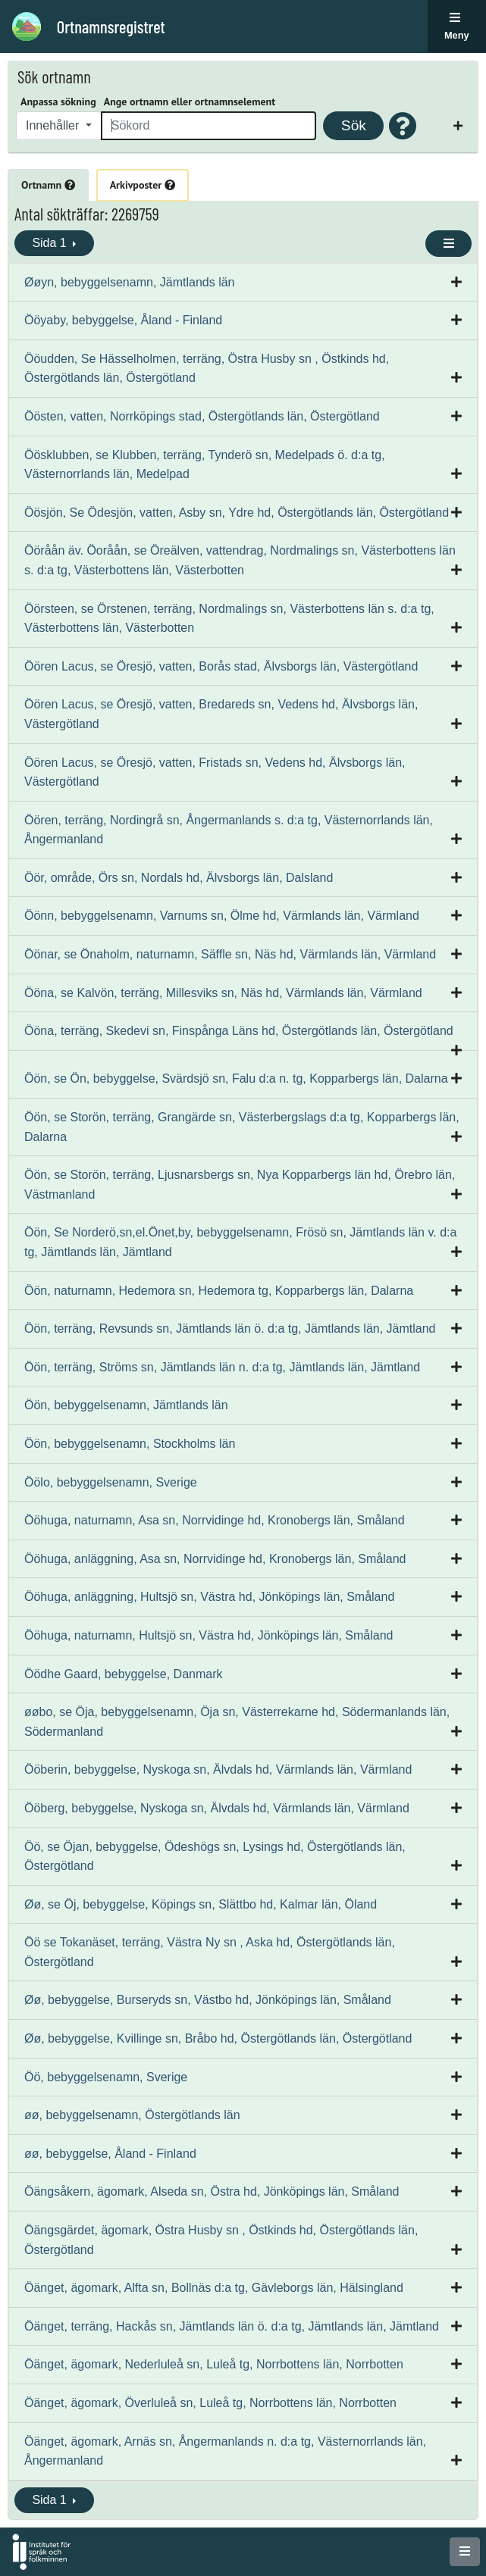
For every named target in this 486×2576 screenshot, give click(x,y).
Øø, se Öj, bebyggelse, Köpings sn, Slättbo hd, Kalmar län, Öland (200, 1904)
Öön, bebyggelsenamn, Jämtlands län (126, 1405)
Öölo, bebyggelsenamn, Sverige (110, 1482)
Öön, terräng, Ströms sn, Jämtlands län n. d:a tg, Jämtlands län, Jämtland (222, 1367)
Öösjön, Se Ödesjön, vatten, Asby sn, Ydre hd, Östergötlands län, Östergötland (236, 512)
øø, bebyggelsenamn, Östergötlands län (132, 2115)
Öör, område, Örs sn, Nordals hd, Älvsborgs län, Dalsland (178, 877)
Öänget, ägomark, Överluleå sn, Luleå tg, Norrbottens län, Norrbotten (210, 2402)
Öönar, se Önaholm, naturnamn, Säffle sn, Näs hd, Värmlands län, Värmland (230, 954)
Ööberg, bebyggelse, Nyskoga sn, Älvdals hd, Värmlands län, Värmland (216, 1808)
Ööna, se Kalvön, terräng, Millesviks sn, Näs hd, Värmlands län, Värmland (223, 992)
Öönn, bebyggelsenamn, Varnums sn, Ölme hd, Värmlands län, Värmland (221, 915)
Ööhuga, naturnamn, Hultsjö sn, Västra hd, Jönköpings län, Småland (209, 1635)
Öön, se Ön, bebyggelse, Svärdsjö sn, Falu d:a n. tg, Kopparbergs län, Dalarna (236, 1078)
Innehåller (54, 125)
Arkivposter (142, 185)
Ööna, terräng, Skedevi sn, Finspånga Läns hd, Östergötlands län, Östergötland (238, 1030)
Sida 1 (51, 242)
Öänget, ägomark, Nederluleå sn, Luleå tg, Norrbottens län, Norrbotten (213, 2364)
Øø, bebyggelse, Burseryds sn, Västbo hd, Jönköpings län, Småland (207, 1999)
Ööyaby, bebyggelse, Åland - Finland (123, 320)
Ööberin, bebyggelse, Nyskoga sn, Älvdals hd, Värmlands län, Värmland (218, 1769)
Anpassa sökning (58, 101)
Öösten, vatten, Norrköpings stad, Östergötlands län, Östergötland (202, 416)
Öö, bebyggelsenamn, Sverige (105, 2077)
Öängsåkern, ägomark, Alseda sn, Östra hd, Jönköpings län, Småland (212, 2191)
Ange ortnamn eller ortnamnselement (189, 101)
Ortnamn (48, 185)
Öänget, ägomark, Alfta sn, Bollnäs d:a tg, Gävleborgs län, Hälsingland (213, 2287)
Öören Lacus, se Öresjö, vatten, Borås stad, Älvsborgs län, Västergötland (221, 666)
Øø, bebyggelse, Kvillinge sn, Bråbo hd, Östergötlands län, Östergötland (218, 2038)
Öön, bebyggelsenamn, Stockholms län (129, 1443)
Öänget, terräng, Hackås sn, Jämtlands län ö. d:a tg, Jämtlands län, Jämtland (231, 2326)
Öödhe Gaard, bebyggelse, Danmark (123, 1674)
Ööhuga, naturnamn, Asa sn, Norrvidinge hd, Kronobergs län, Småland (214, 1520)
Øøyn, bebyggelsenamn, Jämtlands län (129, 282)
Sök (353, 125)
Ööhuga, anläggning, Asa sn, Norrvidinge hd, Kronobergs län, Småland (215, 1558)
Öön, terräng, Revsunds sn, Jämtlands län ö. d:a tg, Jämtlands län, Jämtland (230, 1328)
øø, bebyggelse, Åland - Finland (110, 2153)
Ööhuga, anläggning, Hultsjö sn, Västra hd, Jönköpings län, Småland (209, 1596)
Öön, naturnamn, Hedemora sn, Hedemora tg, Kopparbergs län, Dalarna (218, 1290)
